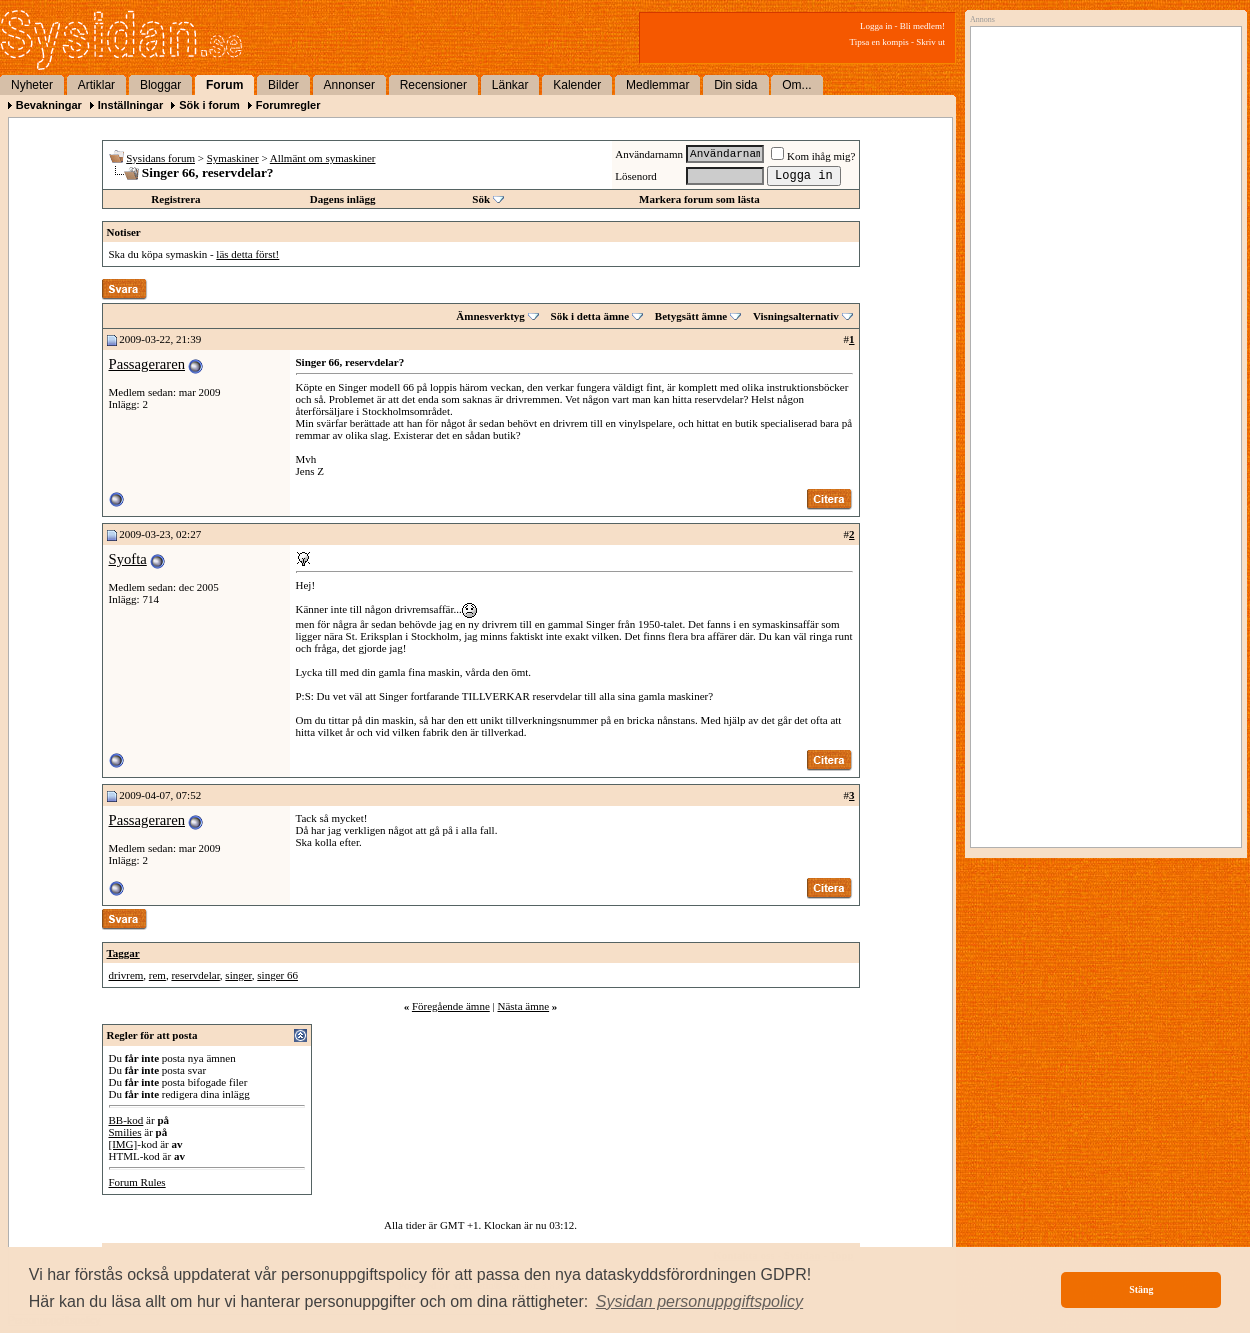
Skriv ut (930, 42)
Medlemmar (657, 85)
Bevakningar (49, 105)
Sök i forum (209, 105)
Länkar (510, 85)
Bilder (283, 85)
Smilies (125, 1132)
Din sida (735, 85)
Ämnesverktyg (490, 316)
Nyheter (32, 85)
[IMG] (123, 1144)
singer (238, 975)
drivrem (126, 975)
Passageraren (147, 364)
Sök (481, 199)
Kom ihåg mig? (813, 156)
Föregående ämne (451, 1006)
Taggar (123, 953)
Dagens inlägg (343, 199)
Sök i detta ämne (590, 316)
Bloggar (160, 85)
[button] (700, 1302)
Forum (224, 85)
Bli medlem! (922, 26)
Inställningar (130, 105)
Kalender (577, 85)
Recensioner (433, 85)
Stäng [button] (1141, 1289)
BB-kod (126, 1120)
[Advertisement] (1101, 237)
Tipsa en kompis (879, 42)
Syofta (128, 559)
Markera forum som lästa (699, 199)
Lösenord (636, 176)
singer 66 (277, 975)
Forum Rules (137, 1182)
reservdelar (195, 975)
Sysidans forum (160, 158)
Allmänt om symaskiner (323, 158)
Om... (796, 85)
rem (157, 975)
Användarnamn (649, 154)
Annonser (349, 85)
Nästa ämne (523, 1006)
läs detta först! (247, 254)
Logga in (876, 26)
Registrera (175, 199)
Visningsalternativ (796, 316)
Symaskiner (233, 158)
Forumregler (288, 105)
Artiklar (96, 85)
